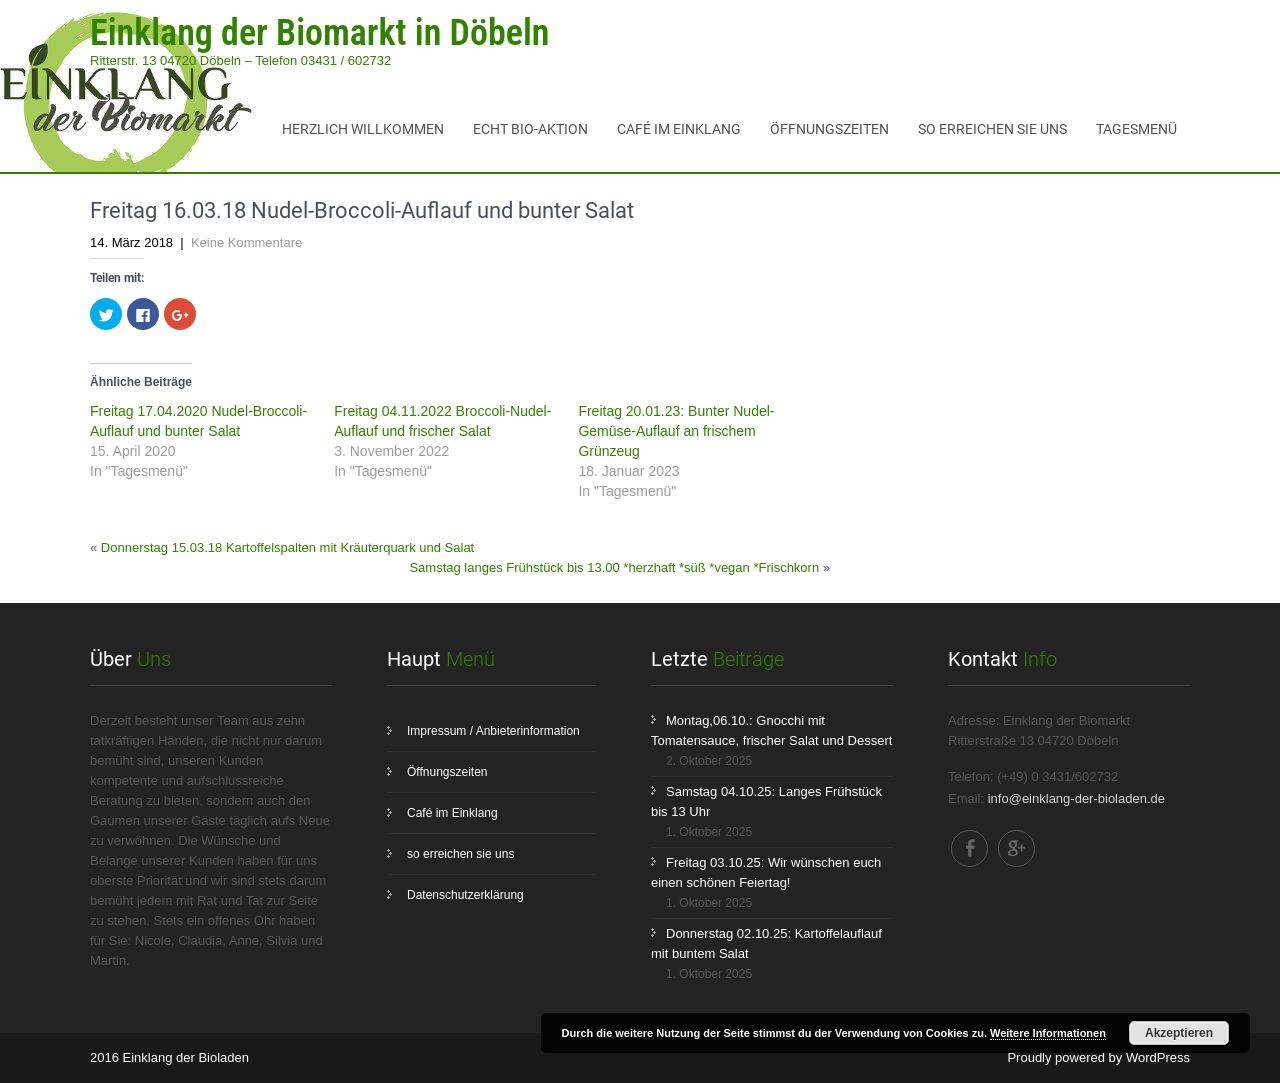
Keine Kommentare (246, 242)
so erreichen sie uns (992, 129)
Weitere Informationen (1048, 1033)
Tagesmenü (1136, 129)
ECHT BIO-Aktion (530, 129)
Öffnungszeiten (829, 129)
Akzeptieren (1179, 1033)
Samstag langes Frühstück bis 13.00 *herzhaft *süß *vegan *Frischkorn (614, 567)
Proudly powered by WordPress (1098, 1057)
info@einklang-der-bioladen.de (1076, 798)
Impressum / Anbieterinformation (493, 731)
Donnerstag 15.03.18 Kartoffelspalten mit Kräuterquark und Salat (287, 547)
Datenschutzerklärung (465, 895)
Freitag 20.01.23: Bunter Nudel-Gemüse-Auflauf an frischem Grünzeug (676, 431)
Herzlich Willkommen (363, 129)
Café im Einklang (679, 129)
